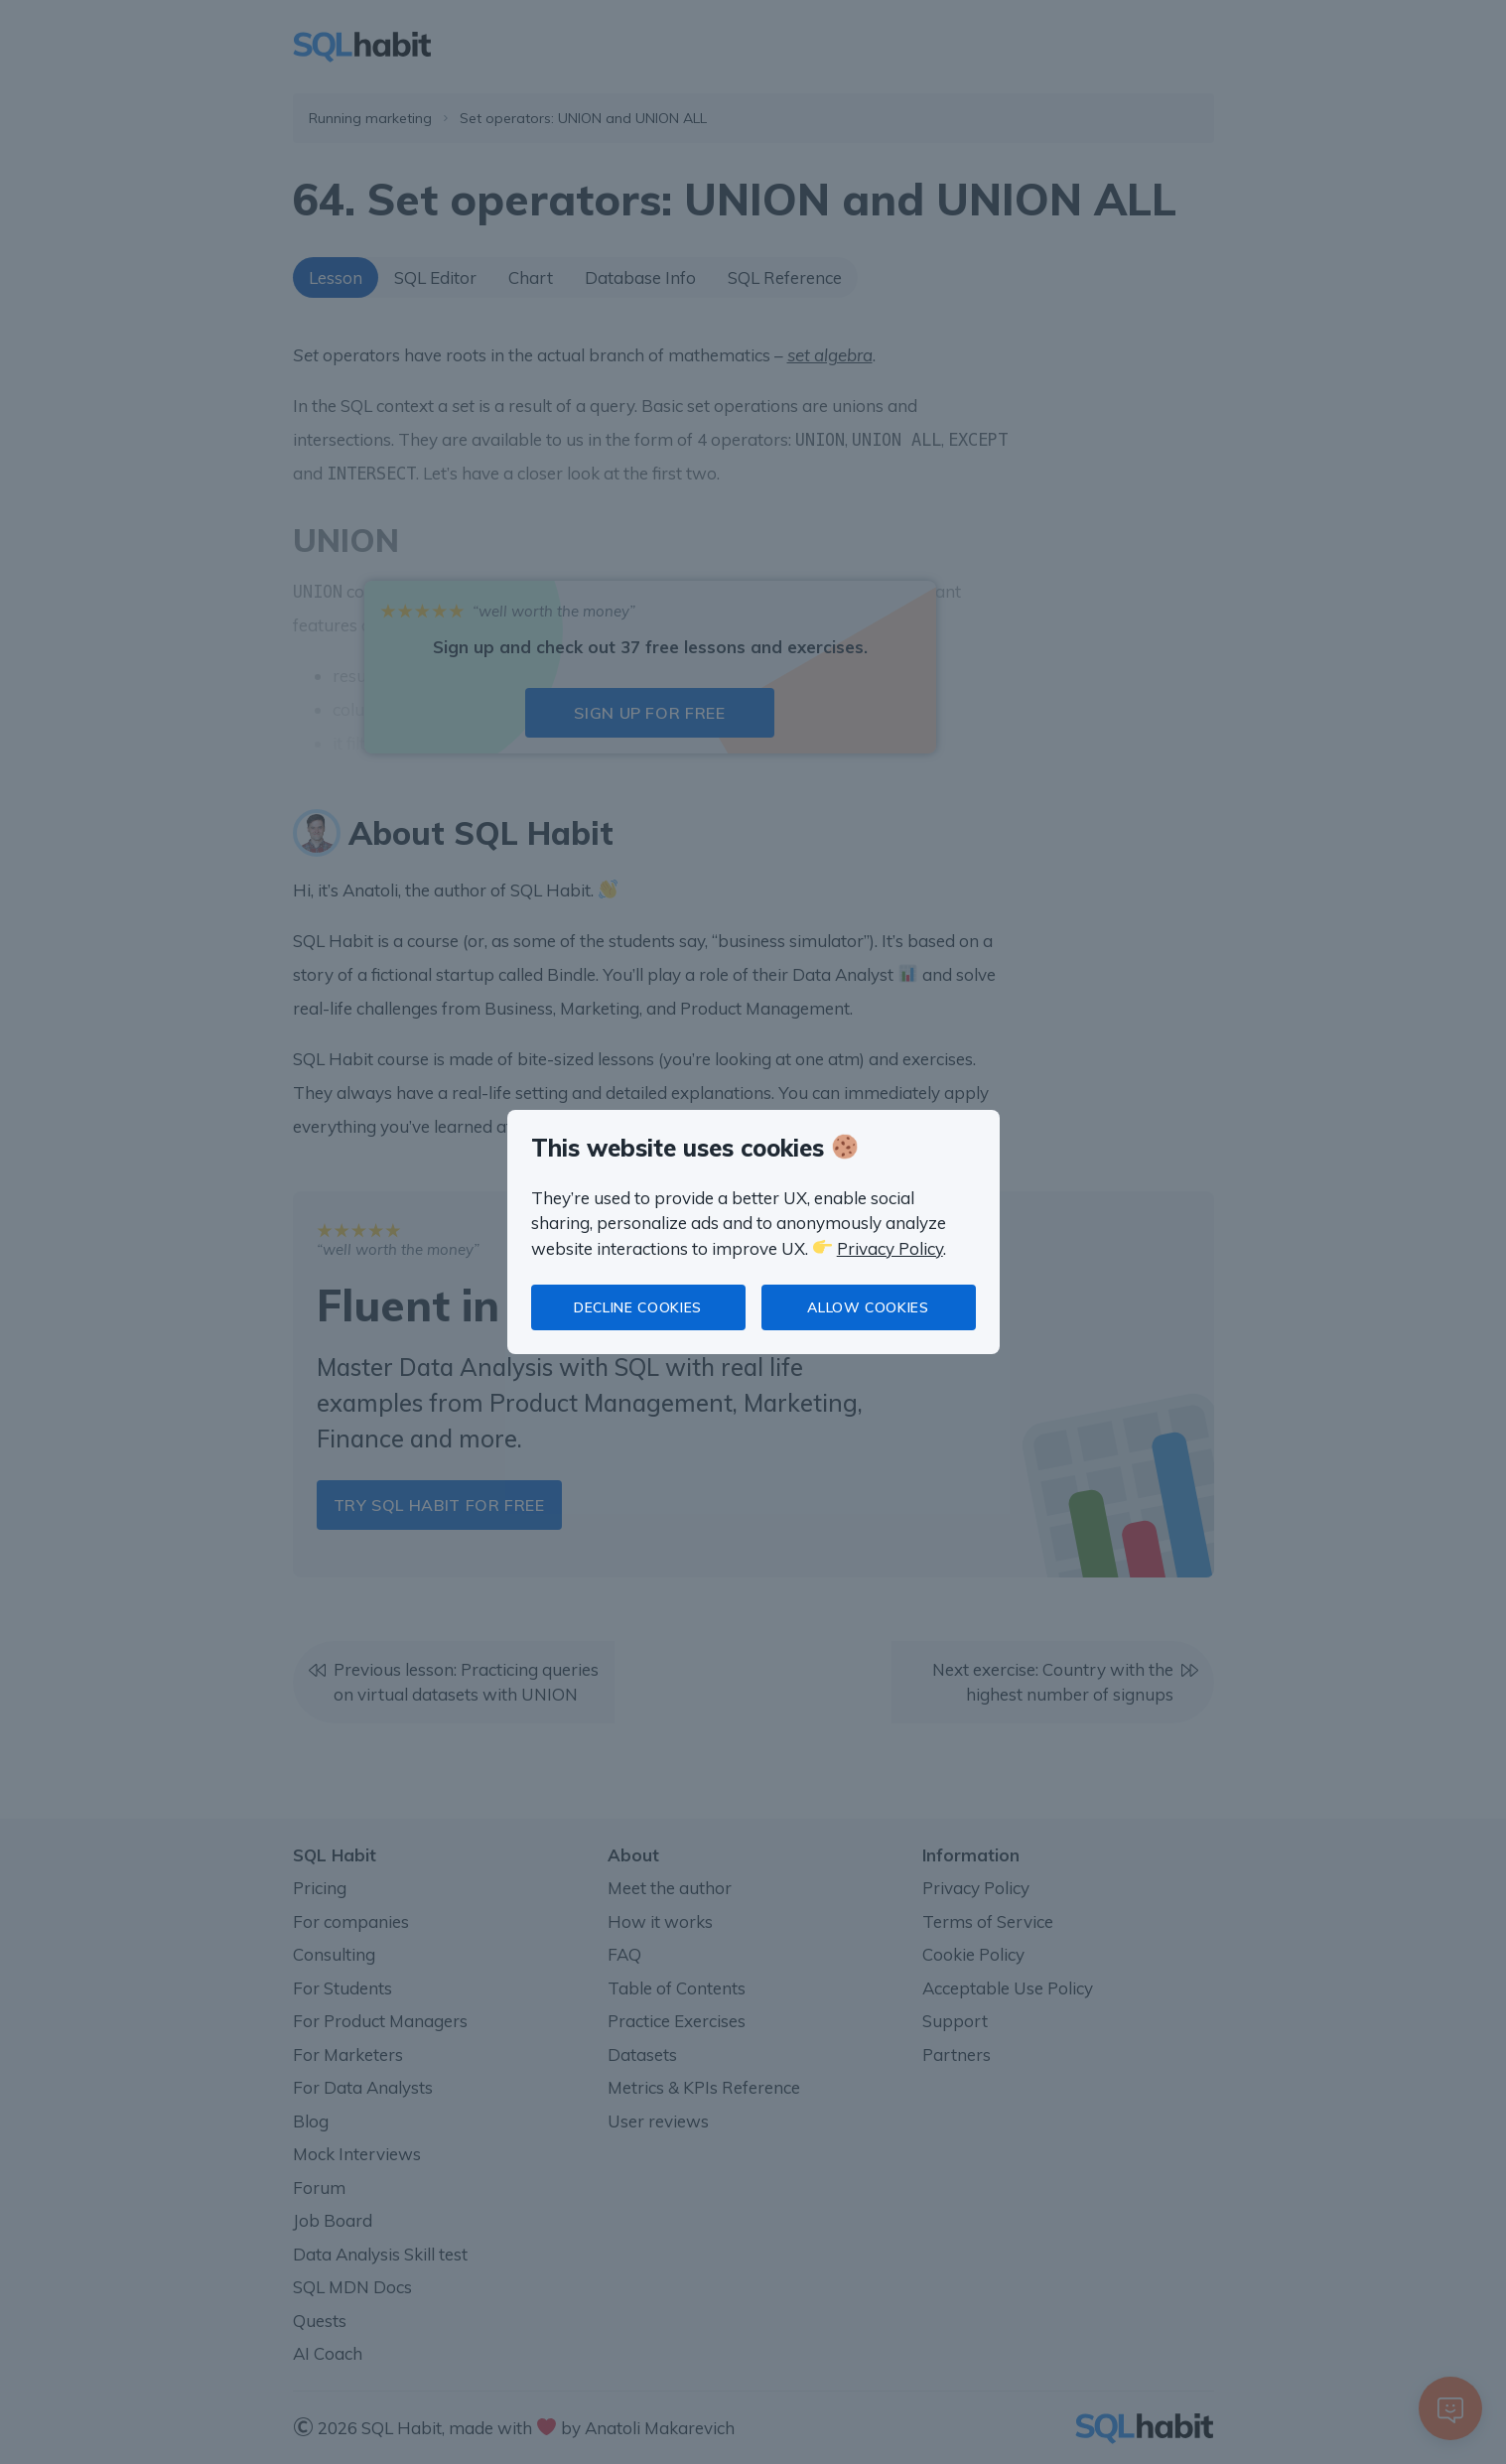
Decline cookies (638, 1307)
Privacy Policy (890, 1248)
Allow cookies (867, 1307)
